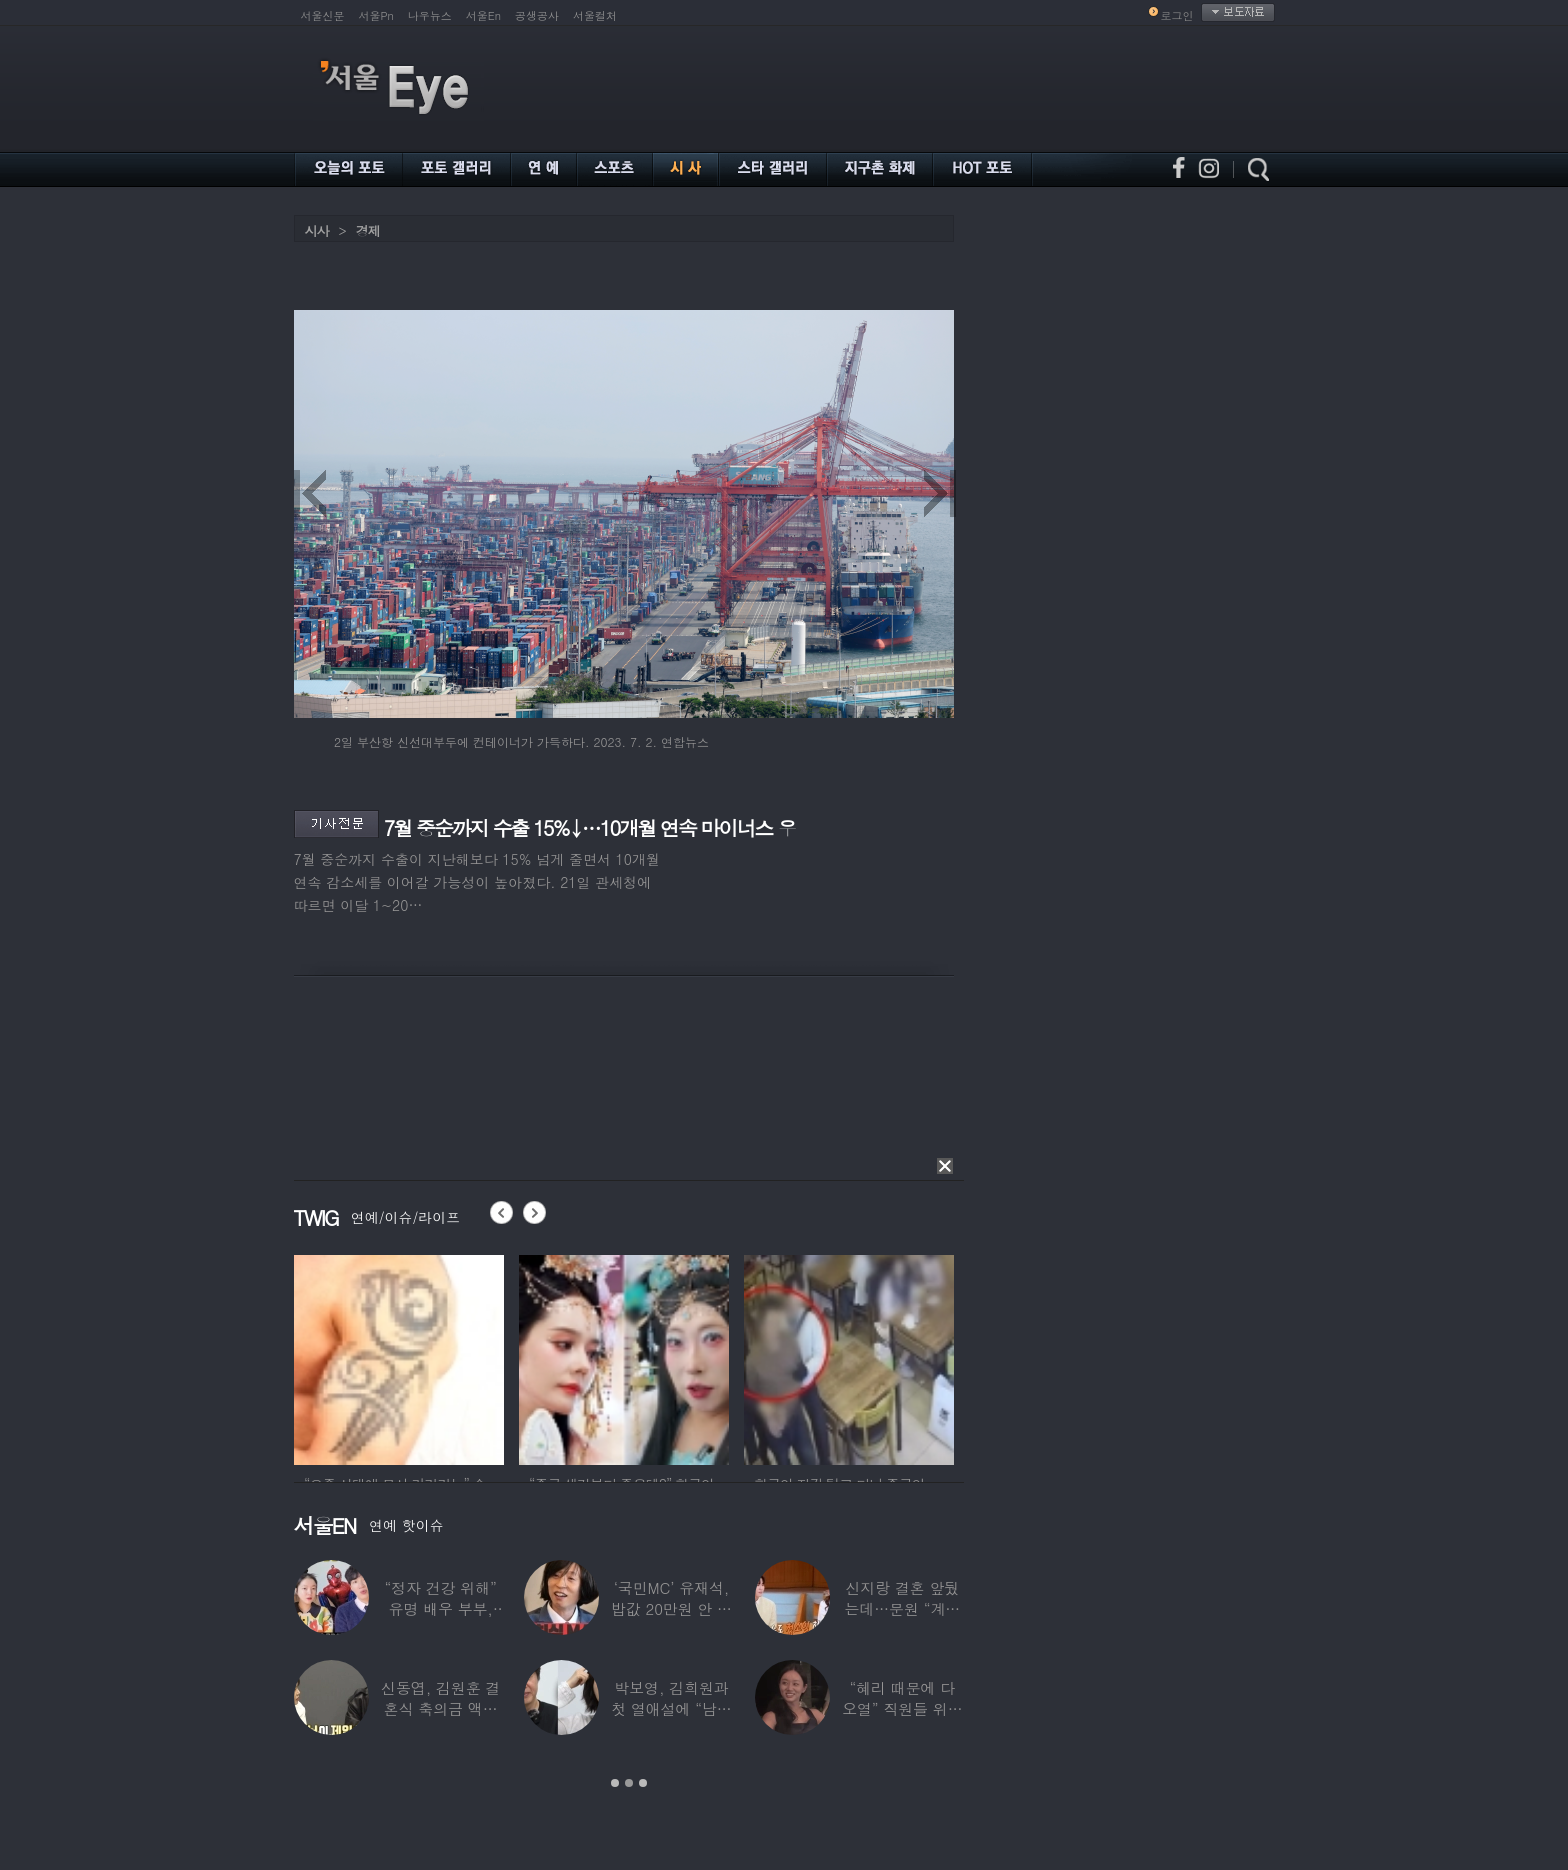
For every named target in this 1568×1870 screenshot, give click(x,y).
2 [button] (629, 1783)
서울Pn (376, 15)
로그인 (1177, 15)
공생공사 (537, 15)
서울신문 (323, 15)
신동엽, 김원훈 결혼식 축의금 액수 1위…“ (440, 1708)
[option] (399, 1357)
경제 (368, 230)
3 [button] (643, 1783)
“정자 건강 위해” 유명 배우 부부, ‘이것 (440, 1608)
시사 (317, 230)
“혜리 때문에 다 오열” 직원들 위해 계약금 (902, 1708)
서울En (483, 15)
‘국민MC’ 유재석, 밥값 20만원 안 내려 (671, 1608)
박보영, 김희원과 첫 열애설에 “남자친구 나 (671, 1708)
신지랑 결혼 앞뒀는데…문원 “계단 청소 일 (902, 1608)
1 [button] (615, 1783)
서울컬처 (595, 15)
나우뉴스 (430, 15)
